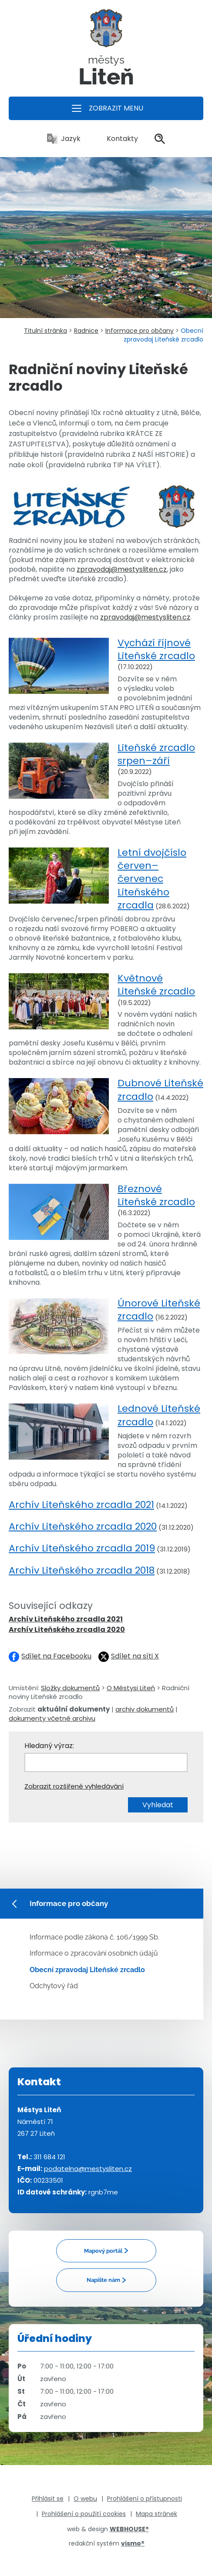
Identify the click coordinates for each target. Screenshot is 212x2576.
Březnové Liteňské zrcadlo (156, 1195)
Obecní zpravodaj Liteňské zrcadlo (87, 1970)
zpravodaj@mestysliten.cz (122, 569)
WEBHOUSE (129, 2529)
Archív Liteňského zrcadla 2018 (82, 1570)
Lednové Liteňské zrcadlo (159, 1415)
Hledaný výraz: (49, 1746)
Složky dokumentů (70, 1687)
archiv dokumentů (144, 1709)
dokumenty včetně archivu (52, 1718)
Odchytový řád (54, 1986)
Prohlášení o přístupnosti (144, 2498)
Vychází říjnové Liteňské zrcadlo (156, 649)
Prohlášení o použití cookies (84, 2513)
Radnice (86, 330)
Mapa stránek (156, 2513)
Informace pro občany (139, 330)
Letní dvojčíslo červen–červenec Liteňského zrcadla (152, 879)
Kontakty (117, 139)
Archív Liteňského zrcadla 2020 (83, 1526)
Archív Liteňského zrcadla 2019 (82, 1548)
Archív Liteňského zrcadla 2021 (81, 1504)
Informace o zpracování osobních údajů (94, 1953)
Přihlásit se (48, 2498)
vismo (133, 2543)
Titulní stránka (45, 330)
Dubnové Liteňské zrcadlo (160, 1089)
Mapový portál (103, 2251)
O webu (85, 2498)
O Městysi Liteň (131, 1687)
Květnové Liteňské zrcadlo (156, 984)
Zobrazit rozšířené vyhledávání (74, 1786)
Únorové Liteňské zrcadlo (159, 1309)
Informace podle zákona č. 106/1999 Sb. (94, 1937)
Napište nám (103, 2280)
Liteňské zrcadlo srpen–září (156, 754)
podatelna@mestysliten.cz (88, 2168)
